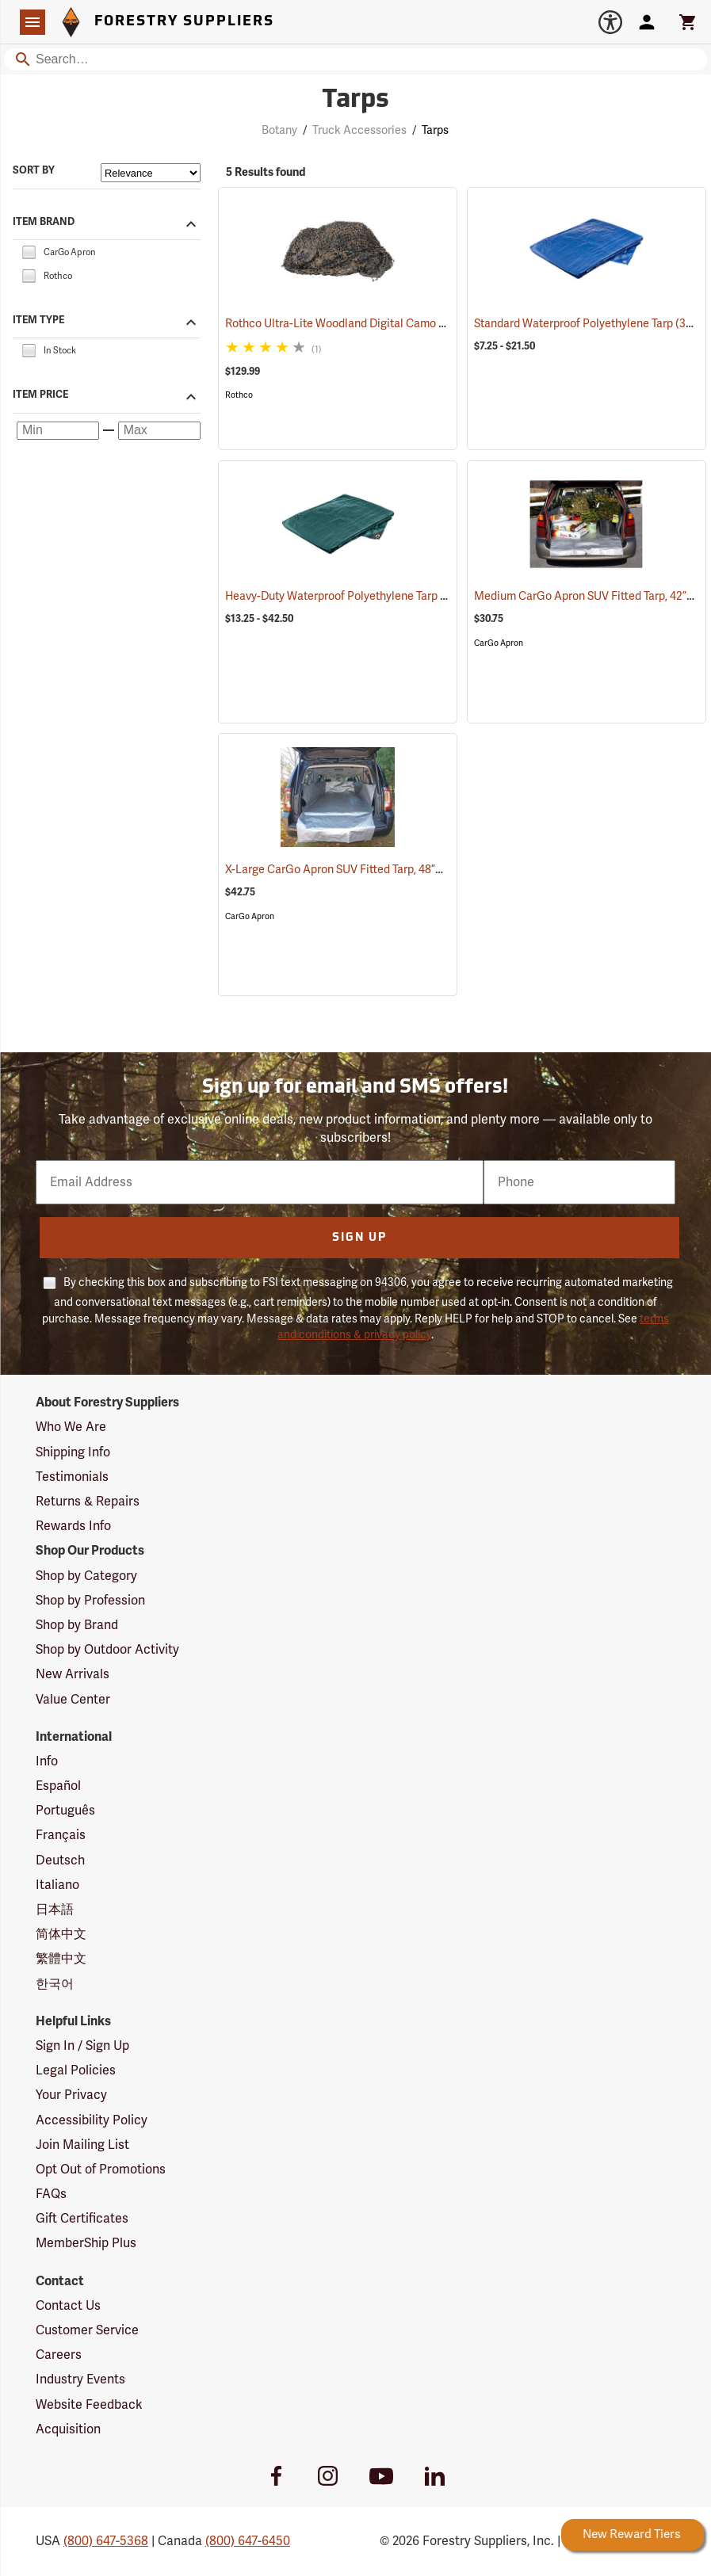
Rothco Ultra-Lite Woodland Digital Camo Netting (371, 323)
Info (47, 1761)
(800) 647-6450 (247, 2541)
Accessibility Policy (91, 2120)
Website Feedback (89, 2405)
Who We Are (71, 1427)
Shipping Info (73, 1452)
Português (65, 1810)
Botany (279, 130)
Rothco (239, 395)
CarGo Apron (498, 643)
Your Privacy (71, 2095)
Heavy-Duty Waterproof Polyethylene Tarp (351, 596)
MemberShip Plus (86, 2243)
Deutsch (60, 1860)
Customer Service (87, 2330)
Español (58, 1786)
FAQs (51, 2194)
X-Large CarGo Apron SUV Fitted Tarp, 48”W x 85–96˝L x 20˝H (399, 869)
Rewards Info (73, 1526)
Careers (59, 2355)
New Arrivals (72, 1674)
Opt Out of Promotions (101, 2169)
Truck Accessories (359, 130)
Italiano (57, 1885)
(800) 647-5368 (105, 2541)
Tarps (435, 130)
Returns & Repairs (88, 1501)
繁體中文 (61, 1959)
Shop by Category (86, 1576)
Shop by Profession (90, 1601)
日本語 (55, 1910)
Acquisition (68, 2429)
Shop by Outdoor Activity (107, 1650)
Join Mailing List (82, 2145)
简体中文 (61, 1934)
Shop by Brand (77, 1625)
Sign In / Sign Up (82, 2046)
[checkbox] (28, 251)
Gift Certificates (82, 2219)
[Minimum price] (58, 431)
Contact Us (68, 2306)
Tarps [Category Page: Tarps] (355, 100)
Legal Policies (76, 2070)
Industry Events (80, 2379)
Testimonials (72, 1477)
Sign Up (359, 1238)
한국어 (55, 1984)
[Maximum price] (159, 431)
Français (61, 1835)
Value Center (73, 1700)
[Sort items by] (151, 172)
